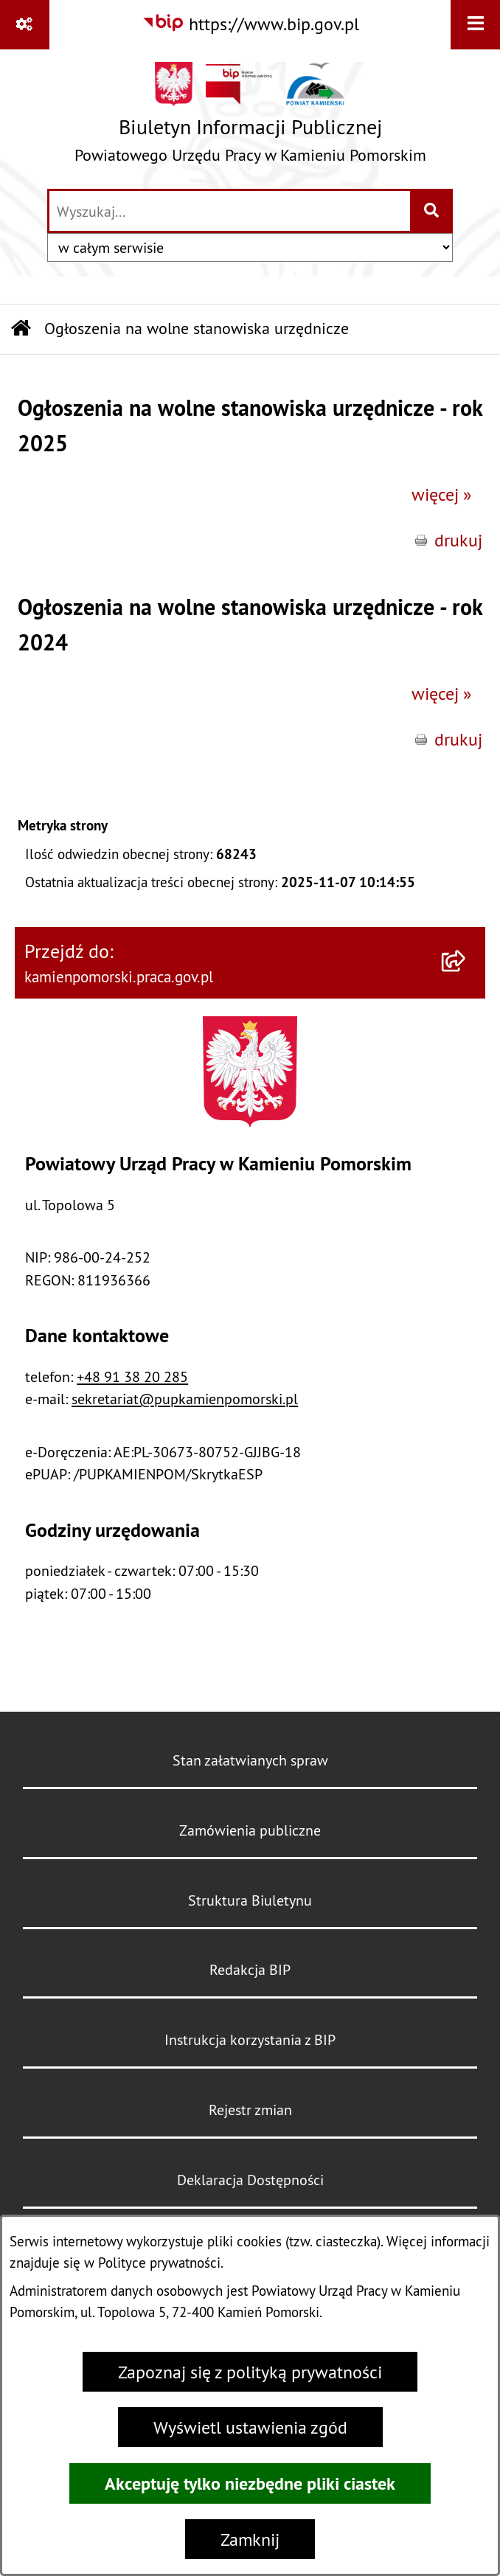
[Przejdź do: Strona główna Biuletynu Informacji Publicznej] (21, 329)
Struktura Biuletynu (250, 1900)
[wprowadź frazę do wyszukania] (229, 211)
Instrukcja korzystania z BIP (250, 2039)
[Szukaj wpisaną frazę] (432, 211)
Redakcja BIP (250, 1969)
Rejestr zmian (250, 2109)
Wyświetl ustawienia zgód (250, 2427)
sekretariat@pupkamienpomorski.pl (185, 1398)
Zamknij (250, 2539)
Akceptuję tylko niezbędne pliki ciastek (250, 2483)
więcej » (441, 494)
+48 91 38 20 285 (132, 1376)
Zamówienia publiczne (250, 1830)
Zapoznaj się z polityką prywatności (250, 2372)
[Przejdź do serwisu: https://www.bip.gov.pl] (250, 23)
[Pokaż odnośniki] (24, 24)
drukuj (458, 540)
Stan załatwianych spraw (250, 1760)
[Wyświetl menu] (475, 24)
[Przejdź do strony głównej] (250, 118)
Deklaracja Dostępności (250, 2179)
